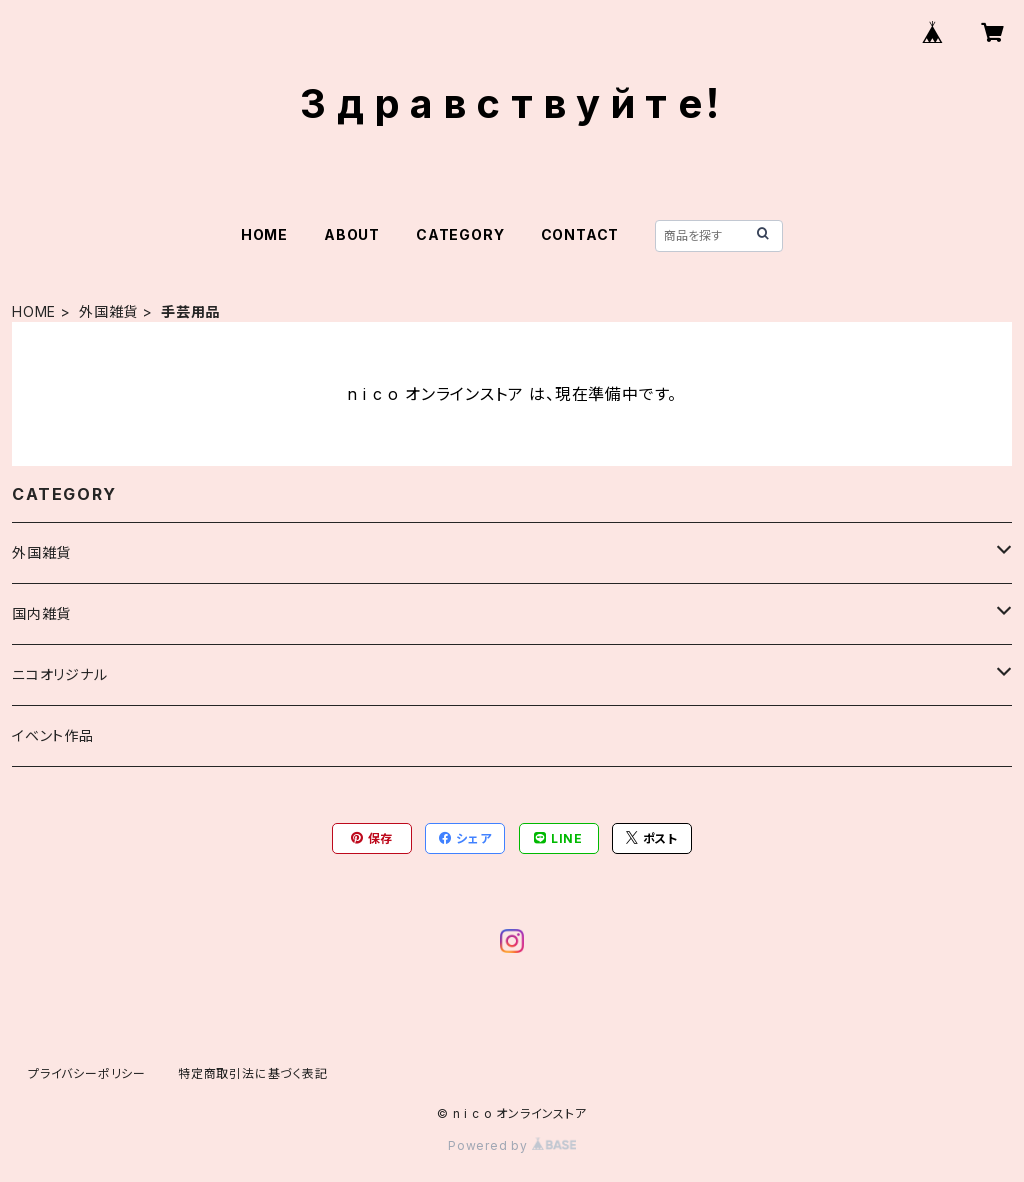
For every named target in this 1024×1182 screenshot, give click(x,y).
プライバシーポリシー (87, 1073)
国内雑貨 (41, 613)
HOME (264, 234)
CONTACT (580, 234)
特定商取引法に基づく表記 (253, 1073)
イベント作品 (53, 735)
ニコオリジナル (60, 674)
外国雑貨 (108, 311)
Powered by (512, 1145)
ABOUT (352, 234)
